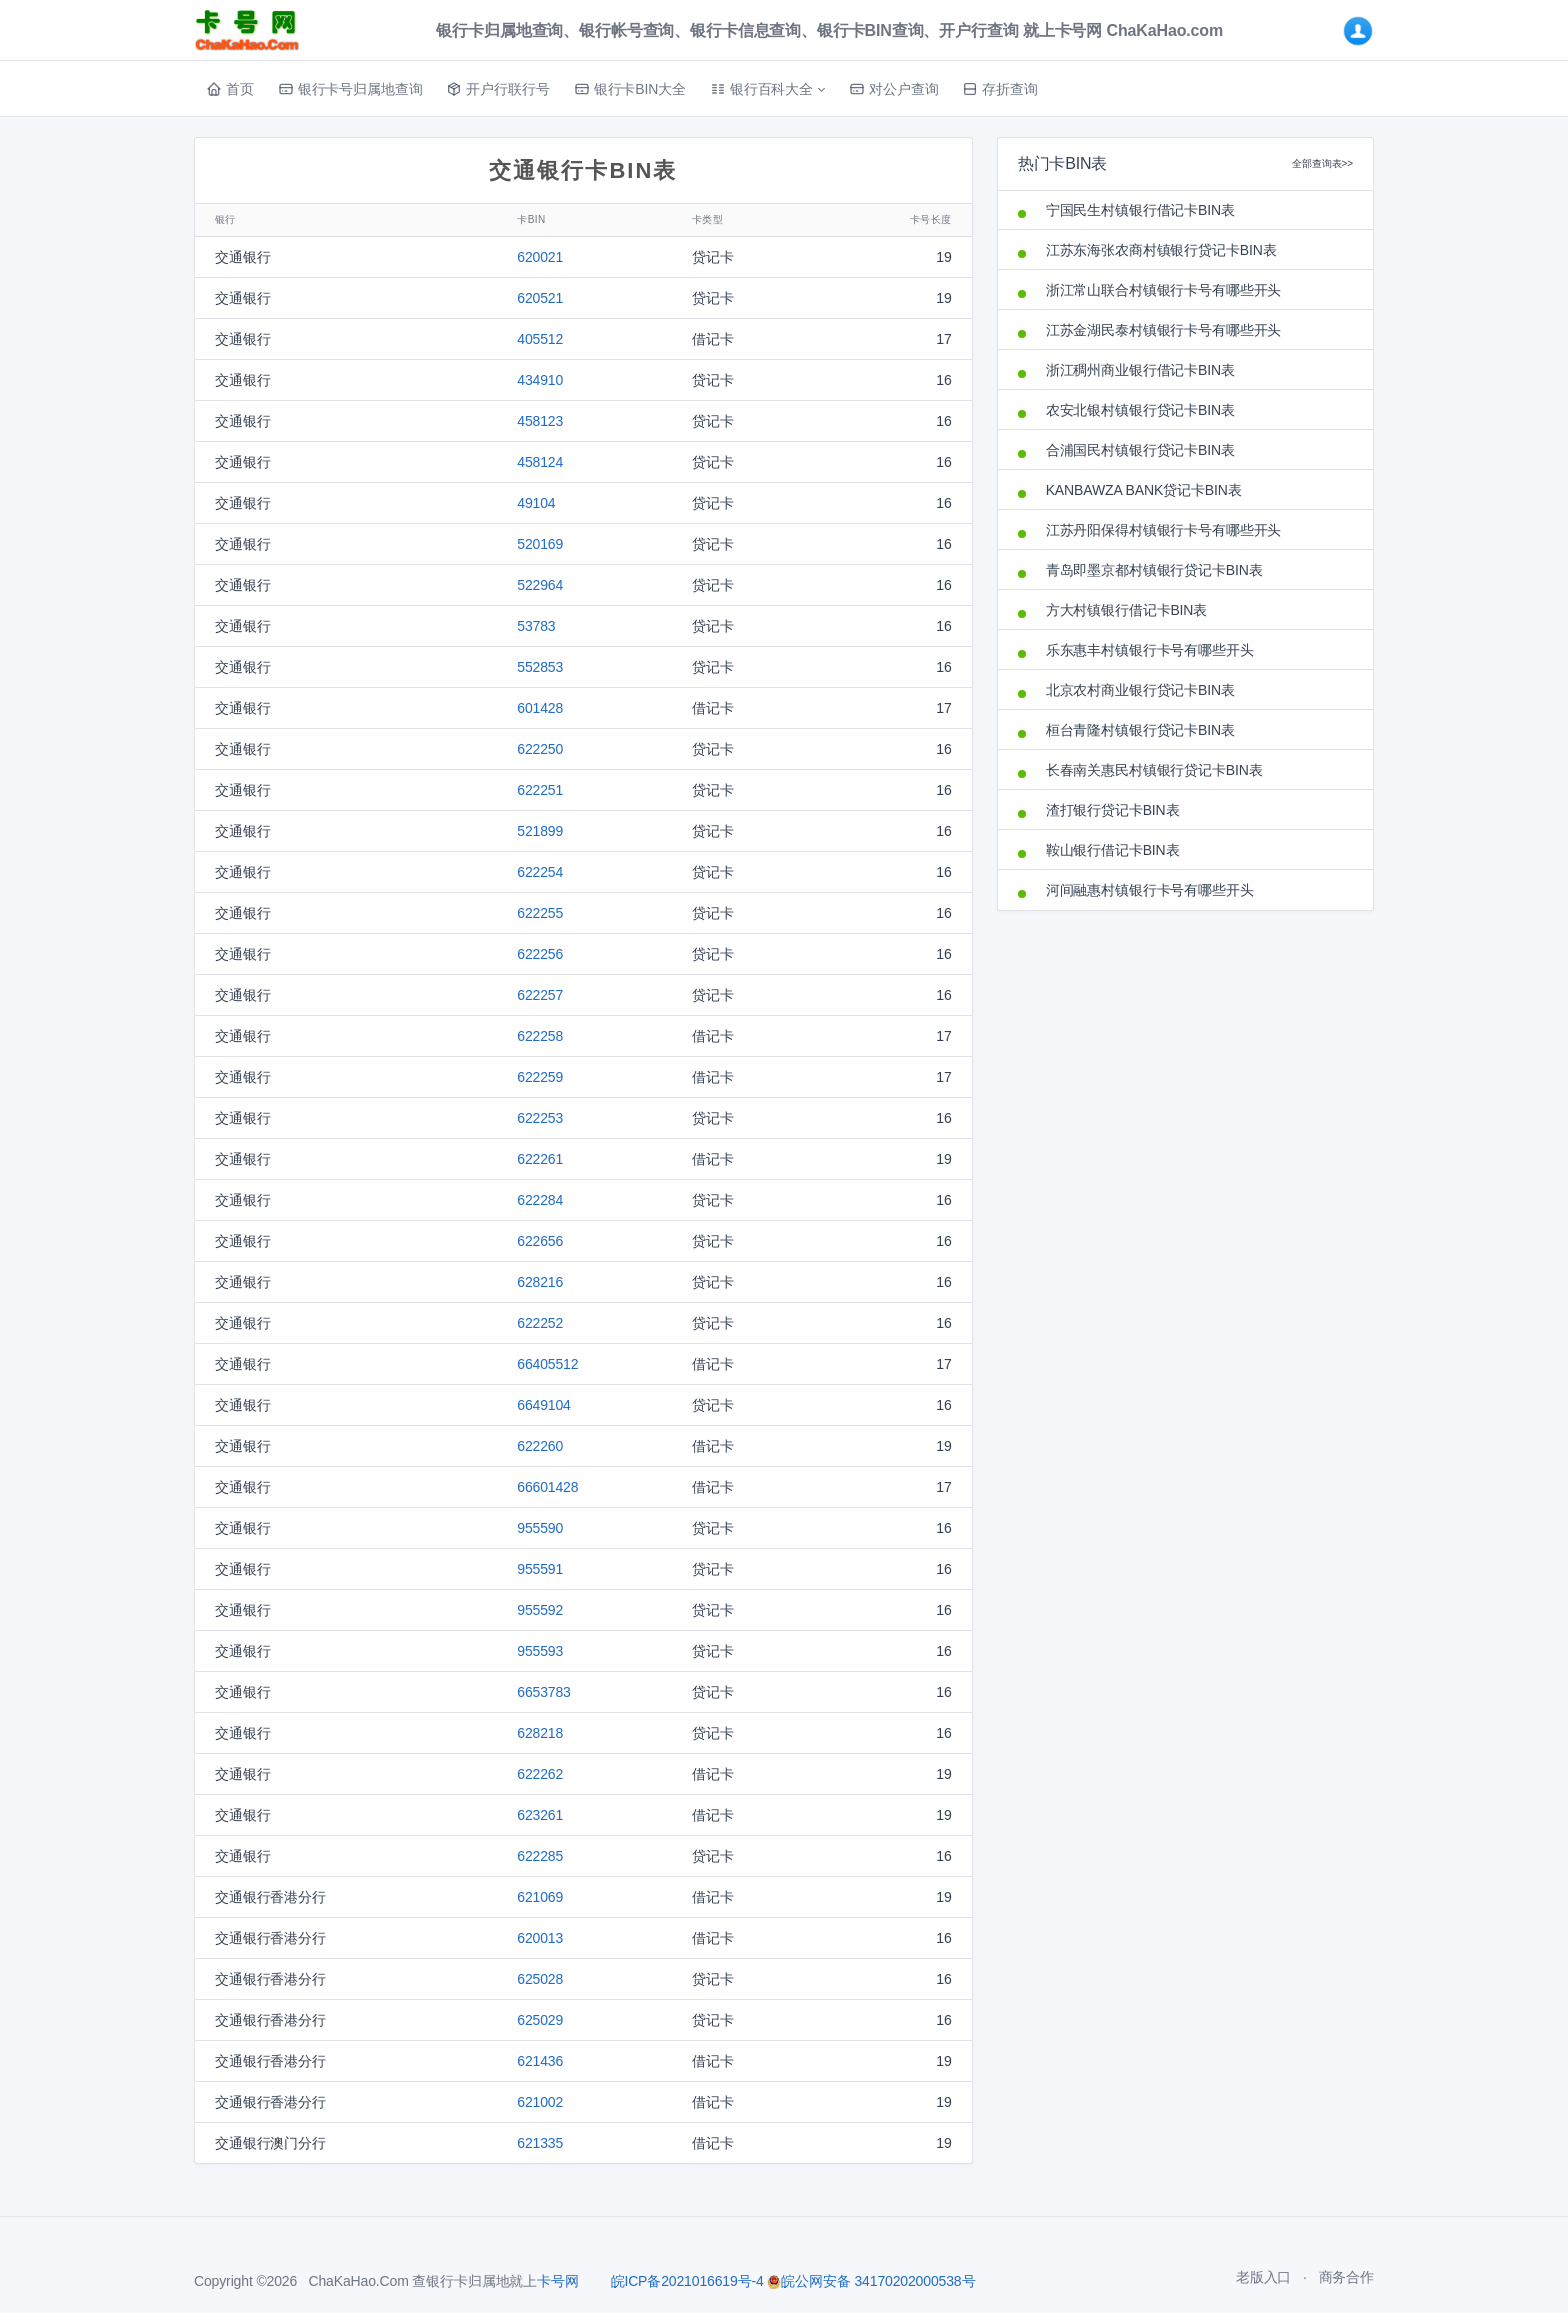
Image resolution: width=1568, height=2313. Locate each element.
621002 (540, 2102)
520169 (540, 544)
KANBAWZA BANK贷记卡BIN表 (1144, 490)
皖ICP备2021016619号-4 (687, 2281)
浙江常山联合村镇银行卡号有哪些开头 (1164, 290)
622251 (540, 790)
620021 (540, 257)
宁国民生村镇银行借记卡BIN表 (1140, 210)
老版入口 (1263, 2277)
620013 (540, 1938)
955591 (540, 1569)
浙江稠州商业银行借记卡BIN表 (1140, 370)
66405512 (547, 1364)
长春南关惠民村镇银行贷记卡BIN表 (1154, 770)
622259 (540, 1077)
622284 (540, 1200)
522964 (540, 585)
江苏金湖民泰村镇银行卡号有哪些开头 (1164, 330)
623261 (540, 1815)
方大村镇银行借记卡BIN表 (1127, 610)
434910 (540, 380)
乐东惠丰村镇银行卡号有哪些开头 (1150, 650)
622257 (540, 995)
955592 (540, 1610)
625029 (540, 2020)
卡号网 (558, 2281)
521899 (540, 831)
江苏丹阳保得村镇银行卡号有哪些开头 (1164, 530)
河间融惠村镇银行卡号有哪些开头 (1150, 890)
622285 (540, 1856)
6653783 (544, 1692)
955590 (540, 1528)
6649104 (544, 1405)
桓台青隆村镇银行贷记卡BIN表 (1140, 730)
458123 (540, 421)
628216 (540, 1282)
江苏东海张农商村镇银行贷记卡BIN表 (1161, 250)
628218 (540, 1733)
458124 (540, 462)
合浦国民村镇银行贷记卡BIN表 (1140, 450)
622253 (540, 1118)
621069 (540, 1897)
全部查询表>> (1322, 163)
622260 (540, 1446)
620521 (540, 298)
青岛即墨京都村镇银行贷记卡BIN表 (1154, 570)
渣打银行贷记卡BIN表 (1113, 810)
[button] (767, 89)
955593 (540, 1651)
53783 (536, 626)
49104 (536, 503)
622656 (540, 1241)
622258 (540, 1036)
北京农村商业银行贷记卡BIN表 (1140, 690)
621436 (540, 2061)
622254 (540, 872)
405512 (540, 339)
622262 (540, 1774)
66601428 (547, 1487)
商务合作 (1346, 2277)
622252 (540, 1323)
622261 (540, 1159)
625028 (540, 1979)
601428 (540, 708)
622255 (540, 913)
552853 (540, 667)
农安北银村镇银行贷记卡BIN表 (1140, 410)
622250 (540, 749)
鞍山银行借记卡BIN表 (1113, 850)
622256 (540, 954)
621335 (540, 2143)
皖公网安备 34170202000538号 (871, 2281)
